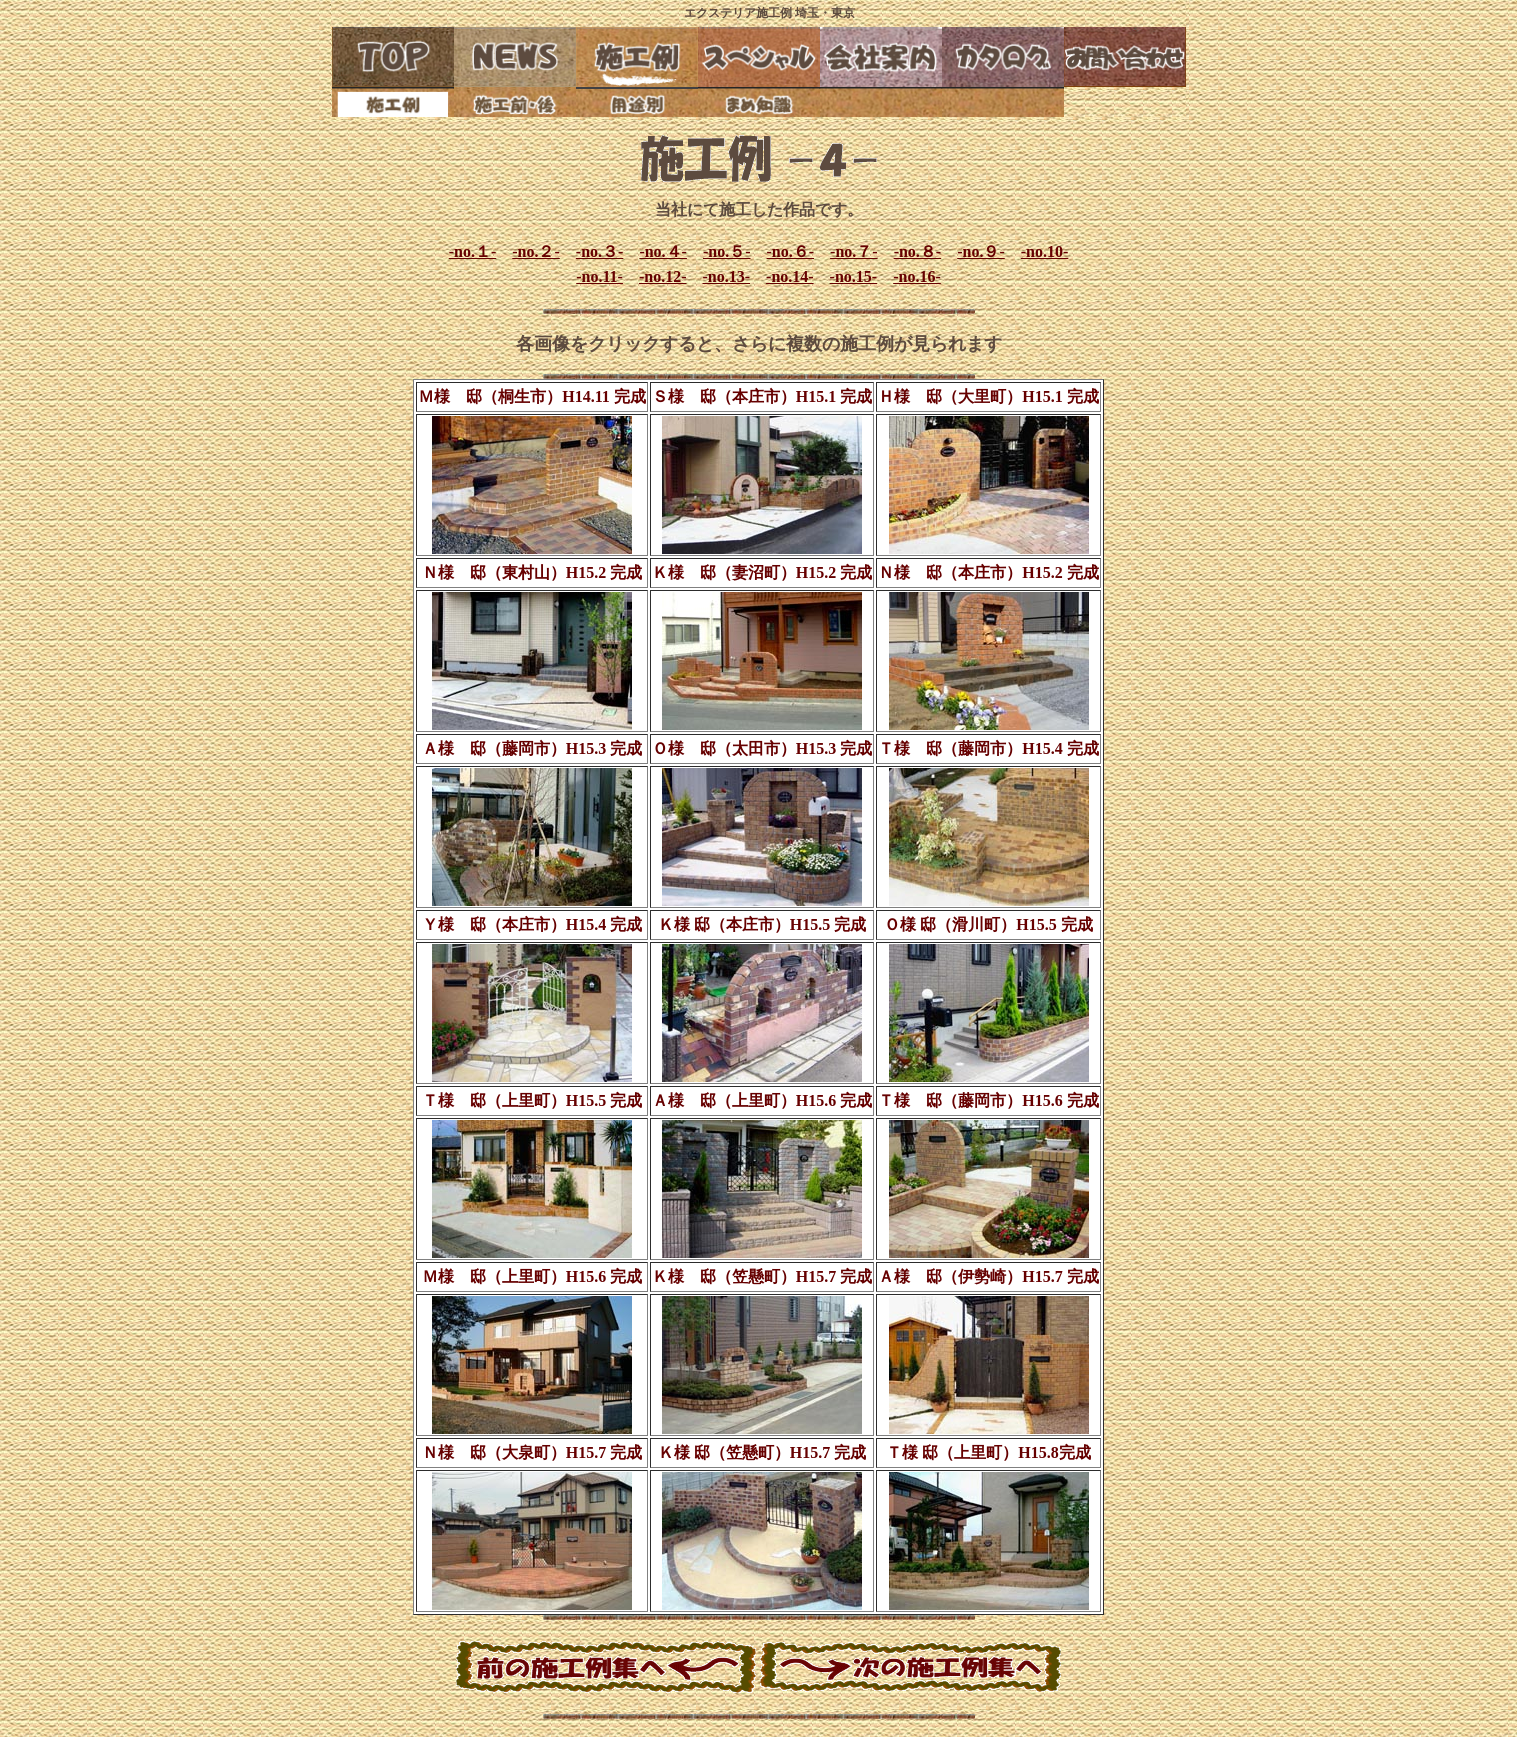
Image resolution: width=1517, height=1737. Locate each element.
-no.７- (854, 251)
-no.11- (599, 276)
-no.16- (917, 276)
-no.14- (790, 276)
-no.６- (791, 251)
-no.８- (918, 251)
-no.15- (854, 276)
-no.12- (663, 276)
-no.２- (536, 251)
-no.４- (663, 251)
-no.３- (600, 251)
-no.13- (726, 276)
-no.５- (727, 251)
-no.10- (1045, 251)
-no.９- (981, 251)
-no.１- (473, 251)
